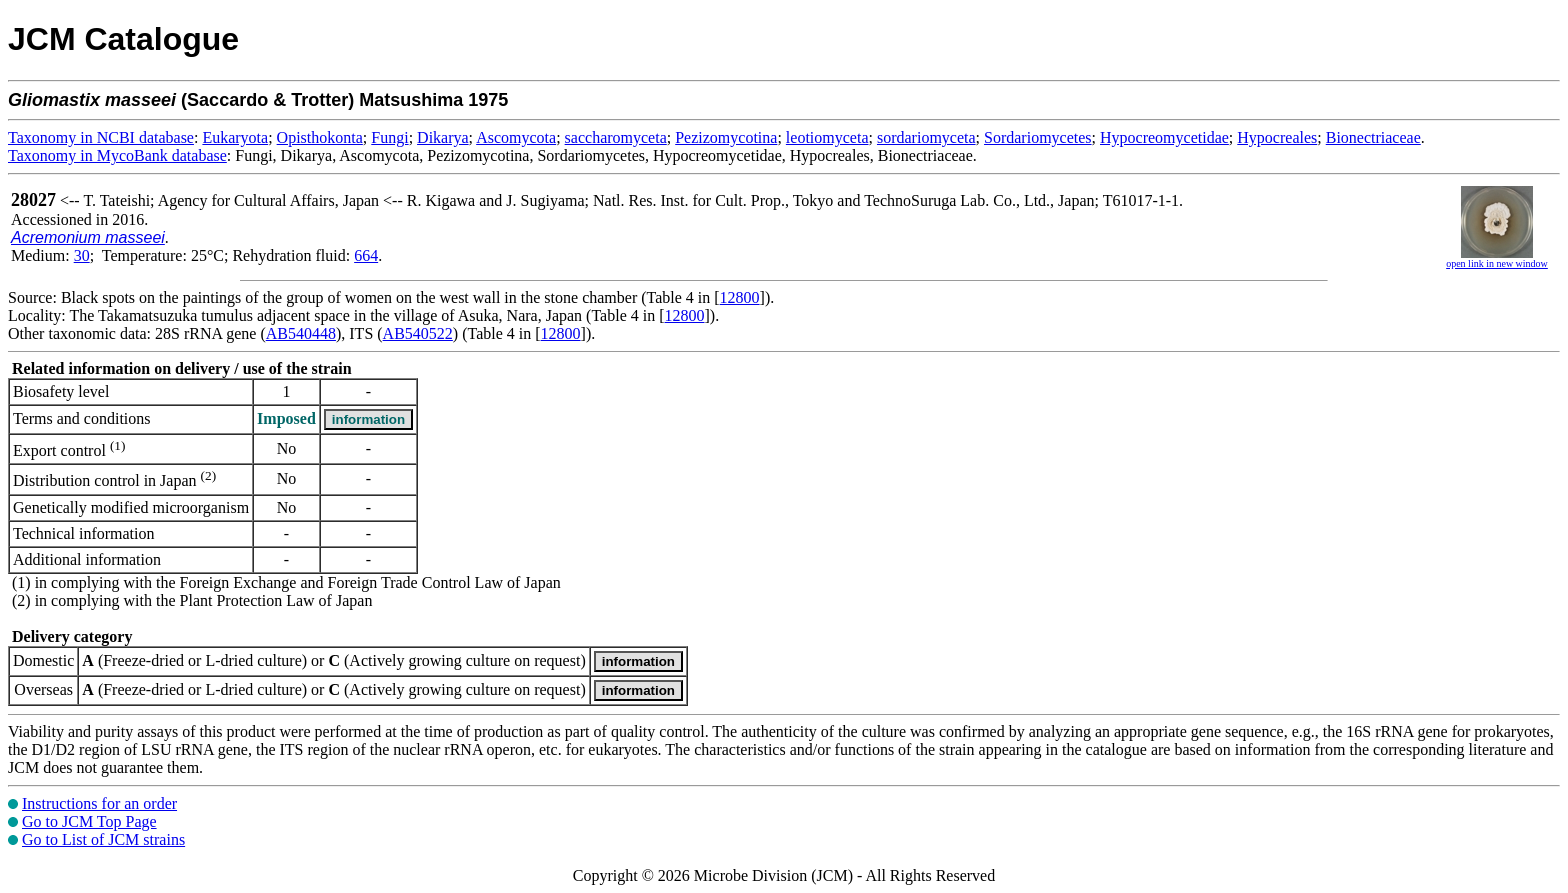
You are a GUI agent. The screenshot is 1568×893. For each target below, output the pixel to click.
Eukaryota (235, 137)
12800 (740, 297)
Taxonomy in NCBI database (101, 137)
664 (366, 255)
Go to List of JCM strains (103, 839)
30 (82, 255)
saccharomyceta (616, 137)
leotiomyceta (827, 137)
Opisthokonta (320, 137)
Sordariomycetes (1038, 137)
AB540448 (301, 333)
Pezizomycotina (726, 137)
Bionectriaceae (1373, 137)
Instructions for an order (99, 803)
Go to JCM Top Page (89, 821)
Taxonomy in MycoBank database (117, 155)
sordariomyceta (926, 137)
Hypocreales (1277, 137)
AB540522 (418, 333)
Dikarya (443, 137)
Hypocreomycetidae (1164, 137)
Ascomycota (516, 137)
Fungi (389, 137)
